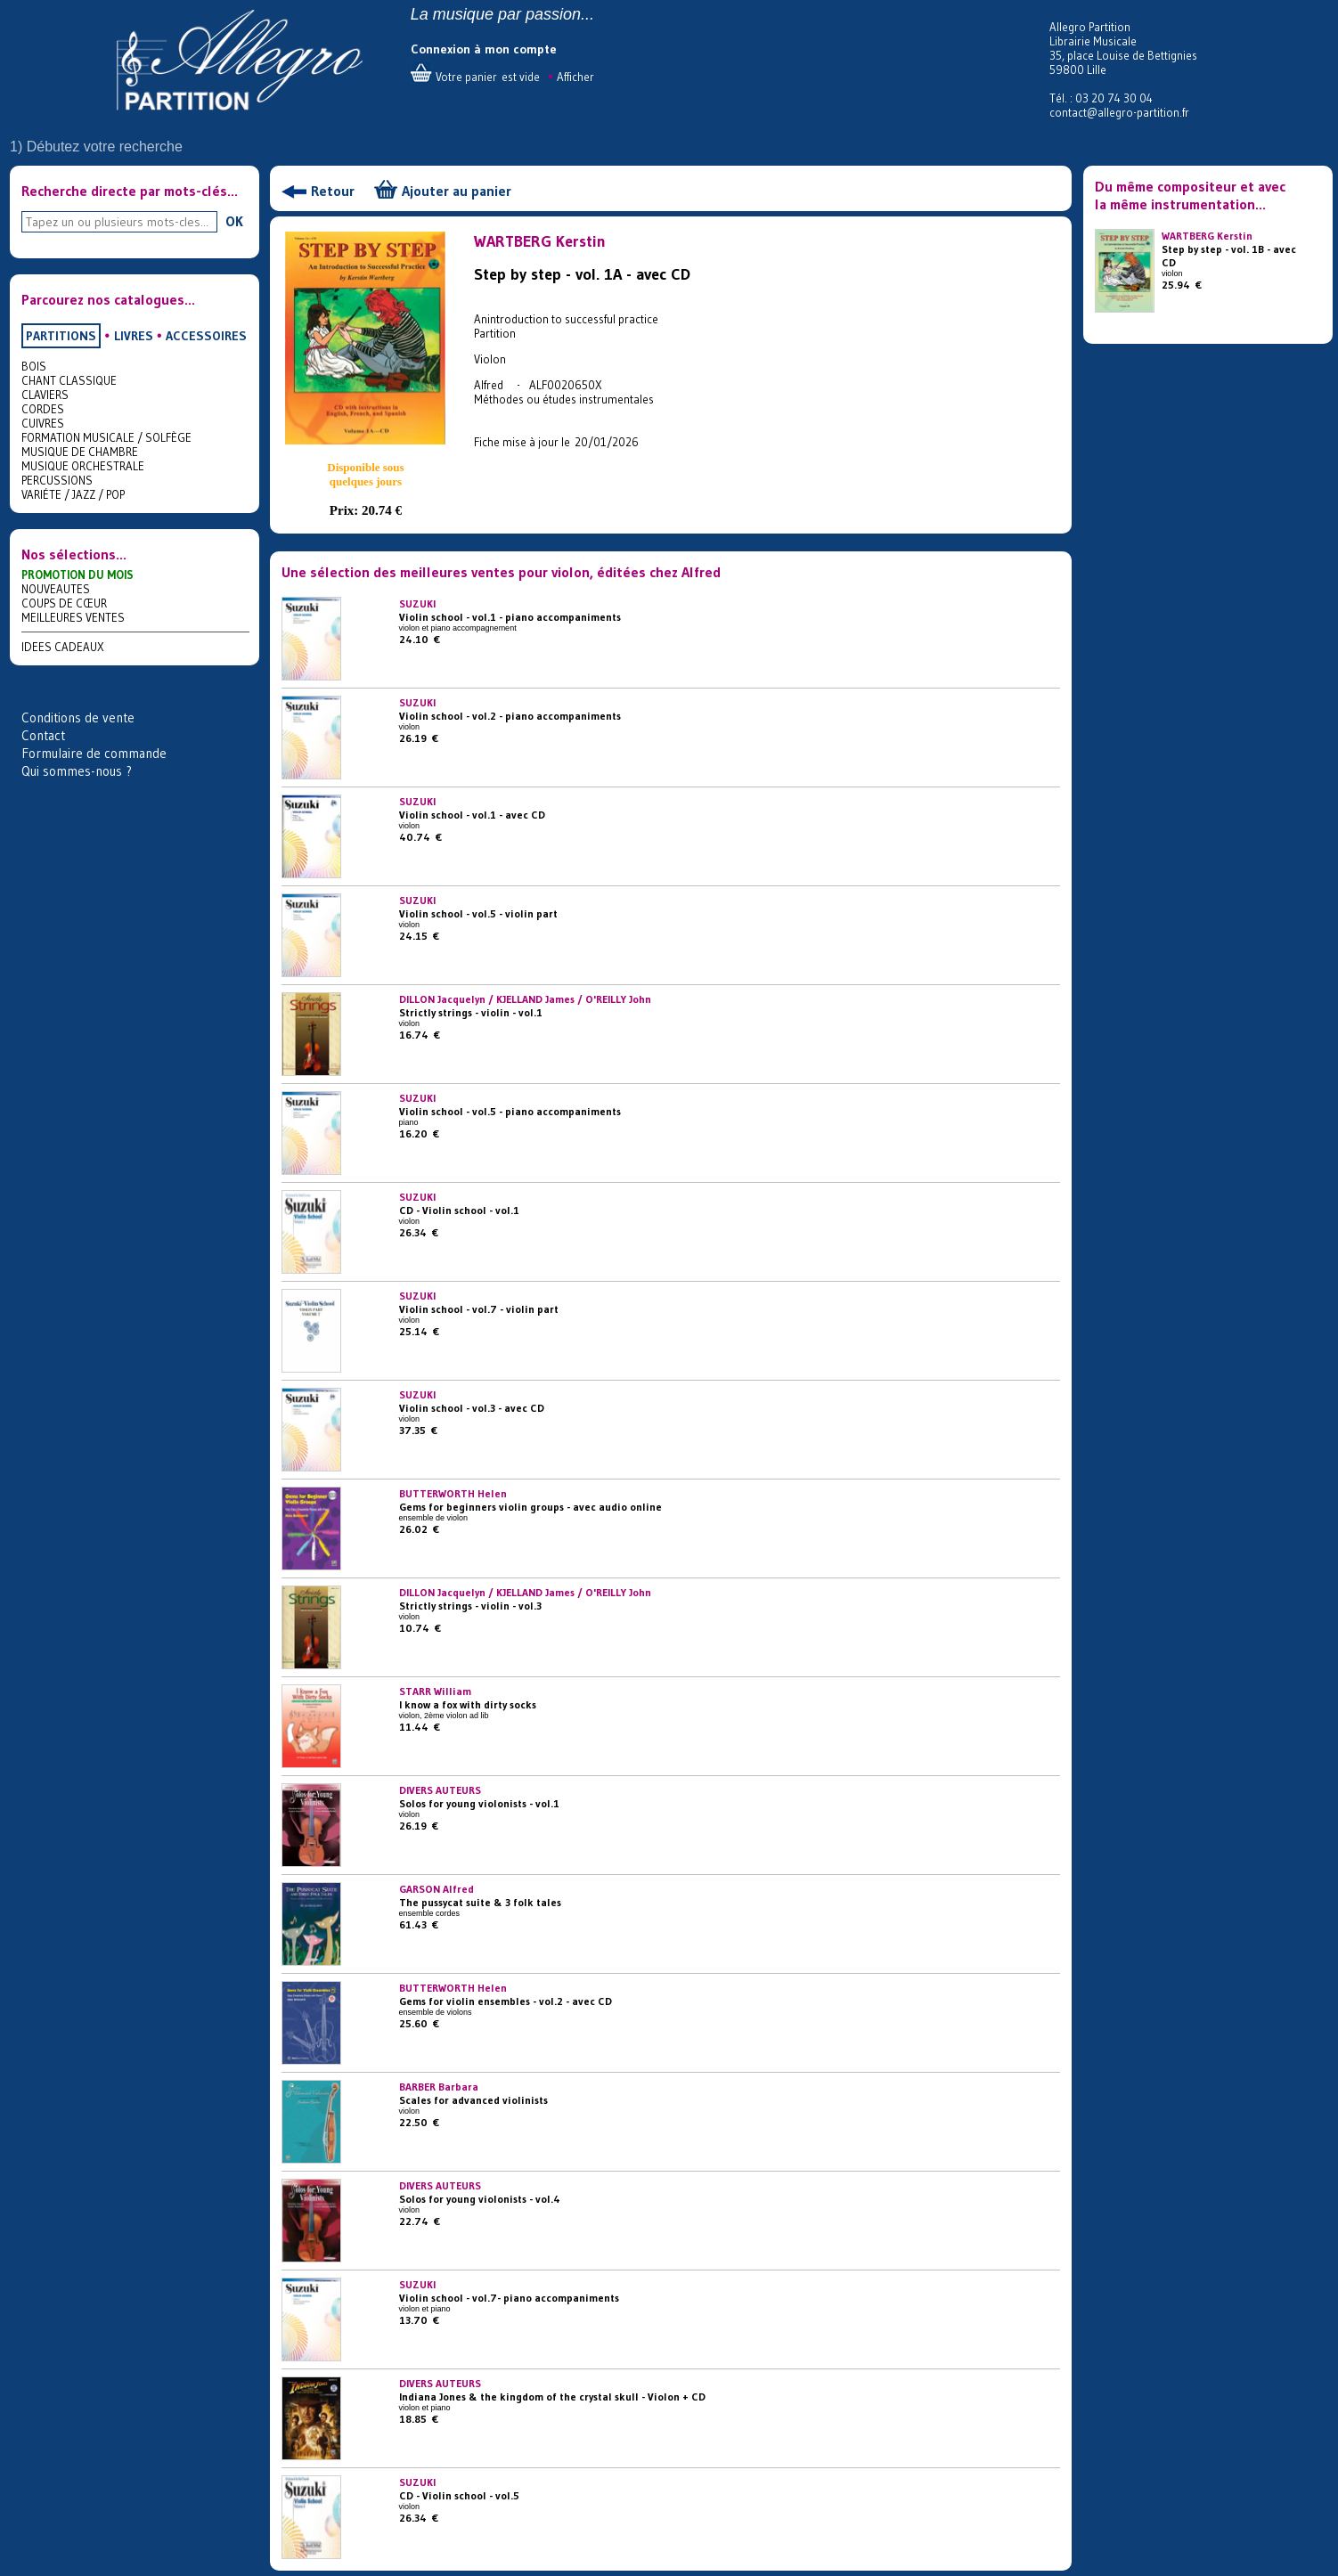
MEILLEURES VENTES (73, 617)
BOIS (33, 366)
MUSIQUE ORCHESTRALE (82, 466)
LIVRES (133, 336)
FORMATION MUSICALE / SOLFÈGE (106, 437)
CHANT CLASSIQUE (69, 380)
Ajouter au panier (456, 191)
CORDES (42, 409)
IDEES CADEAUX (62, 647)
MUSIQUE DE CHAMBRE (79, 451)
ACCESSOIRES (206, 336)
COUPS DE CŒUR (64, 603)
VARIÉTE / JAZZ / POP (73, 494)
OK (234, 221)
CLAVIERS (45, 394)
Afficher (575, 76)
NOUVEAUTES (55, 589)
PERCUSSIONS (57, 480)
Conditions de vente (78, 717)
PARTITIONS (61, 336)
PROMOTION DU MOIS (77, 574)
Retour (333, 191)
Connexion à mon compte (484, 49)
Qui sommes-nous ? (76, 770)
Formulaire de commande (94, 753)
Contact (43, 735)
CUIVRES (42, 423)
